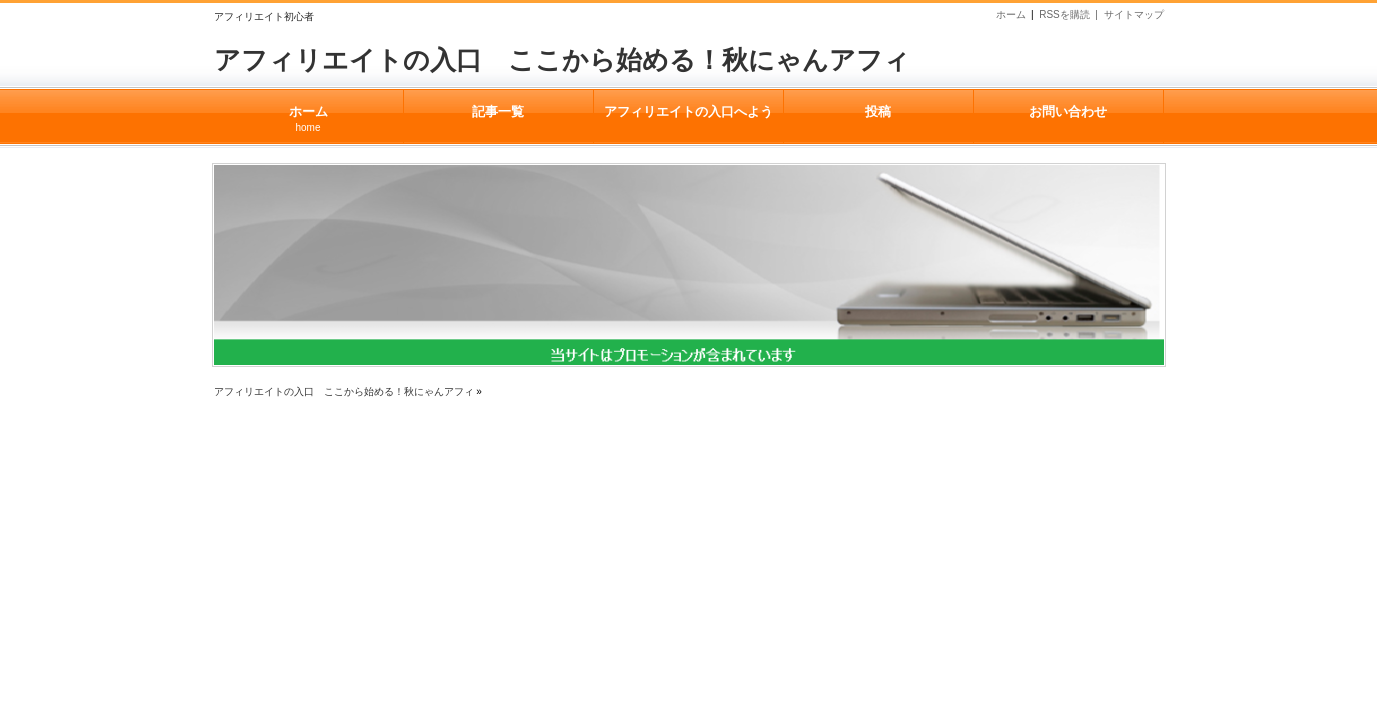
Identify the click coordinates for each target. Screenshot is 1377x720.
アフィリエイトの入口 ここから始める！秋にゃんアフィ (562, 60)
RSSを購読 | (1071, 14)
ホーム (1011, 14)
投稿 (878, 112)
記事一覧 (498, 112)
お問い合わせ (1068, 112)
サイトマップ (1134, 14)
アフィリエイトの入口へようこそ (688, 124)
